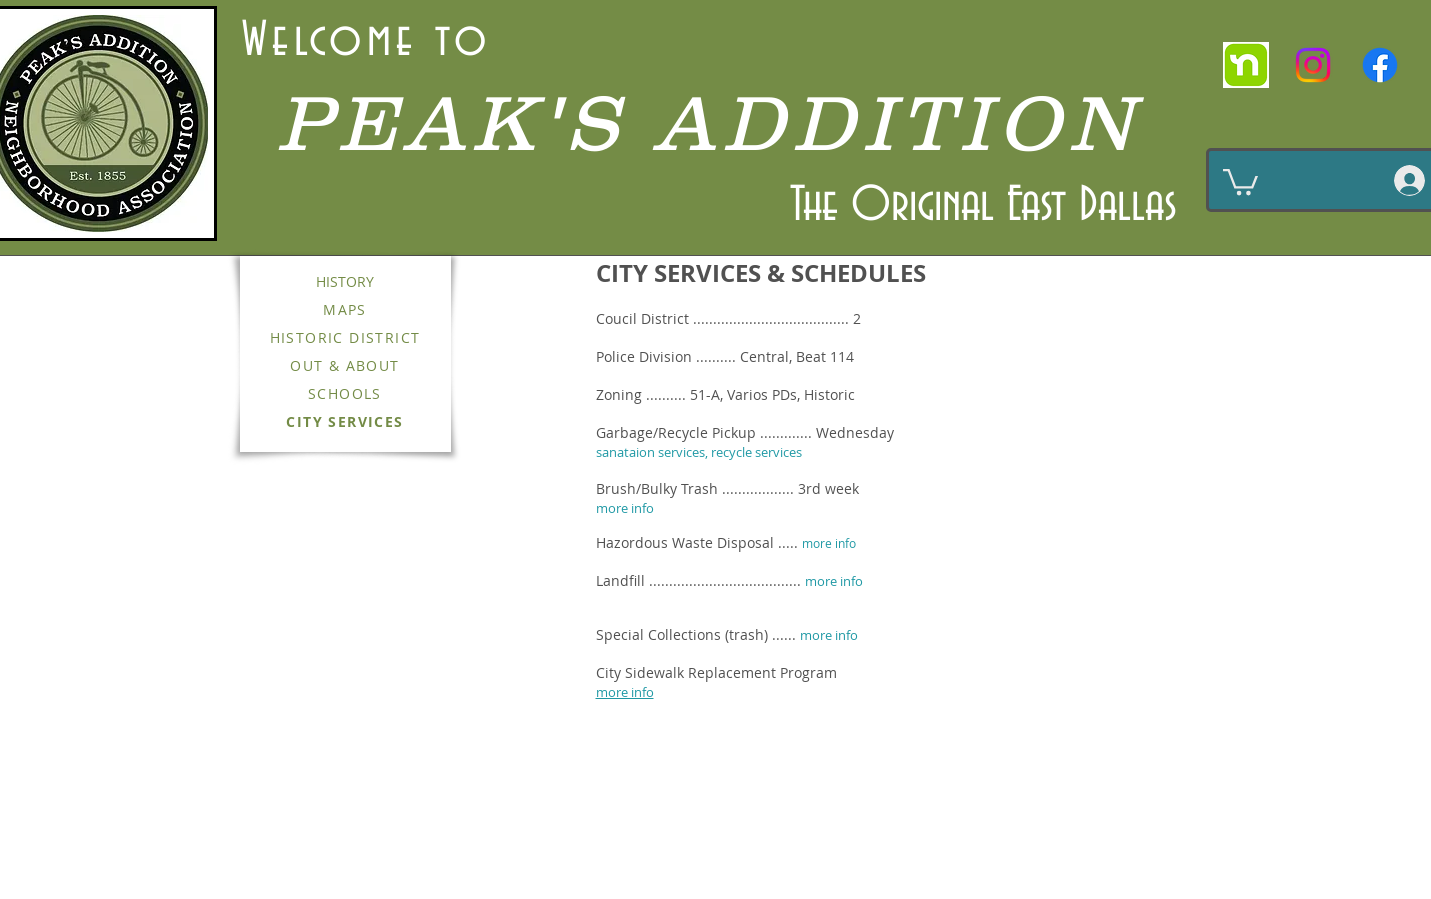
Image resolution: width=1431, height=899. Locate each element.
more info (829, 543)
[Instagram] (1313, 65)
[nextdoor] (1246, 65)
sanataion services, (653, 452)
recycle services (756, 452)
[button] (1240, 180)
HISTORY (345, 281)
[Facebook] (1380, 65)
